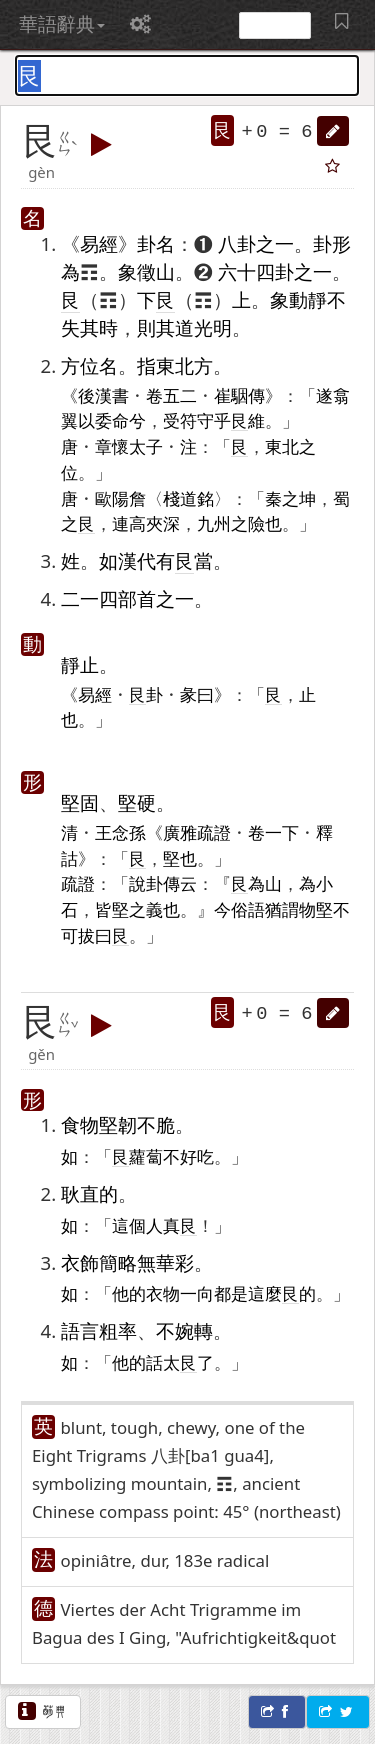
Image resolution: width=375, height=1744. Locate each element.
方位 (80, 365)
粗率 (118, 1330)
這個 (129, 1225)
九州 (214, 523)
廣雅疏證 (197, 832)
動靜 (308, 299)
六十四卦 (256, 271)
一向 (197, 1293)
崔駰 (231, 395)
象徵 (137, 271)
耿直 (80, 1193)
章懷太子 (129, 446)
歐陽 (112, 498)
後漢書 (103, 395)
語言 (80, 1330)
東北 (282, 446)
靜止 (80, 664)
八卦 (237, 243)
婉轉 (194, 1330)
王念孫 (120, 832)
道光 (194, 327)
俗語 (248, 909)
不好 (180, 1156)
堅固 (80, 802)
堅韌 (118, 1124)
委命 (112, 420)
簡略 (118, 1262)
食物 (80, 1124)
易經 (99, 243)
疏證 (78, 883)
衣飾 (80, 1262)
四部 (118, 598)
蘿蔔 (146, 1156)
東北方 (184, 365)
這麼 (265, 1293)
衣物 (163, 1293)
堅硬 (137, 802)
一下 (282, 832)
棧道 (180, 498)
